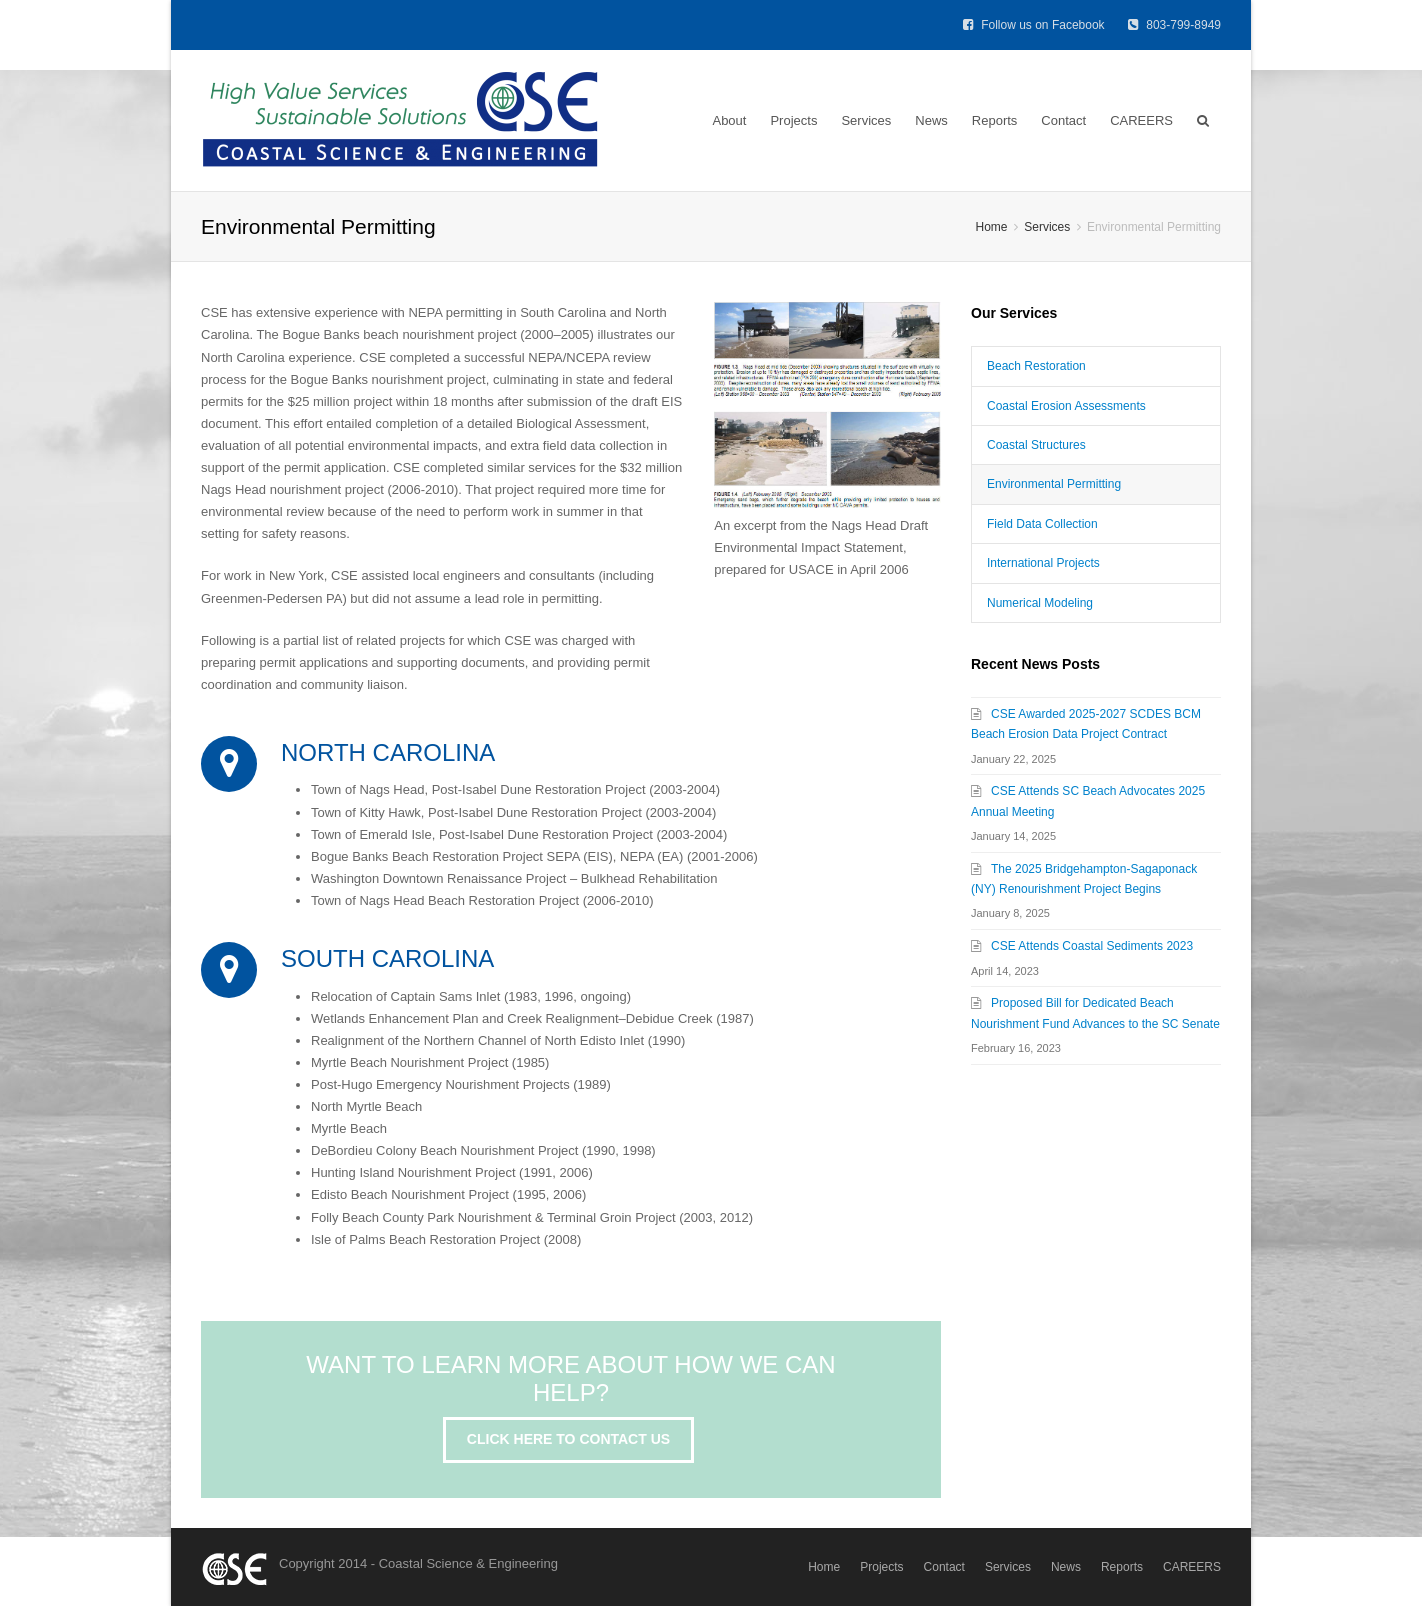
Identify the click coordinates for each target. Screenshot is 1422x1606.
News (931, 120)
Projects (793, 120)
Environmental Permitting (1054, 484)
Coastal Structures (1036, 445)
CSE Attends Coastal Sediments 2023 (1092, 946)
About (729, 120)
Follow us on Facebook (1035, 25)
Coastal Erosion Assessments (1066, 406)
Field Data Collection (1042, 524)
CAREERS (1141, 120)
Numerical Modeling (1040, 603)
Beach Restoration (1036, 366)
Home (824, 1567)
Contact (1063, 120)
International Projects (1043, 563)
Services (866, 120)
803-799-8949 (1174, 25)
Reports (995, 120)
